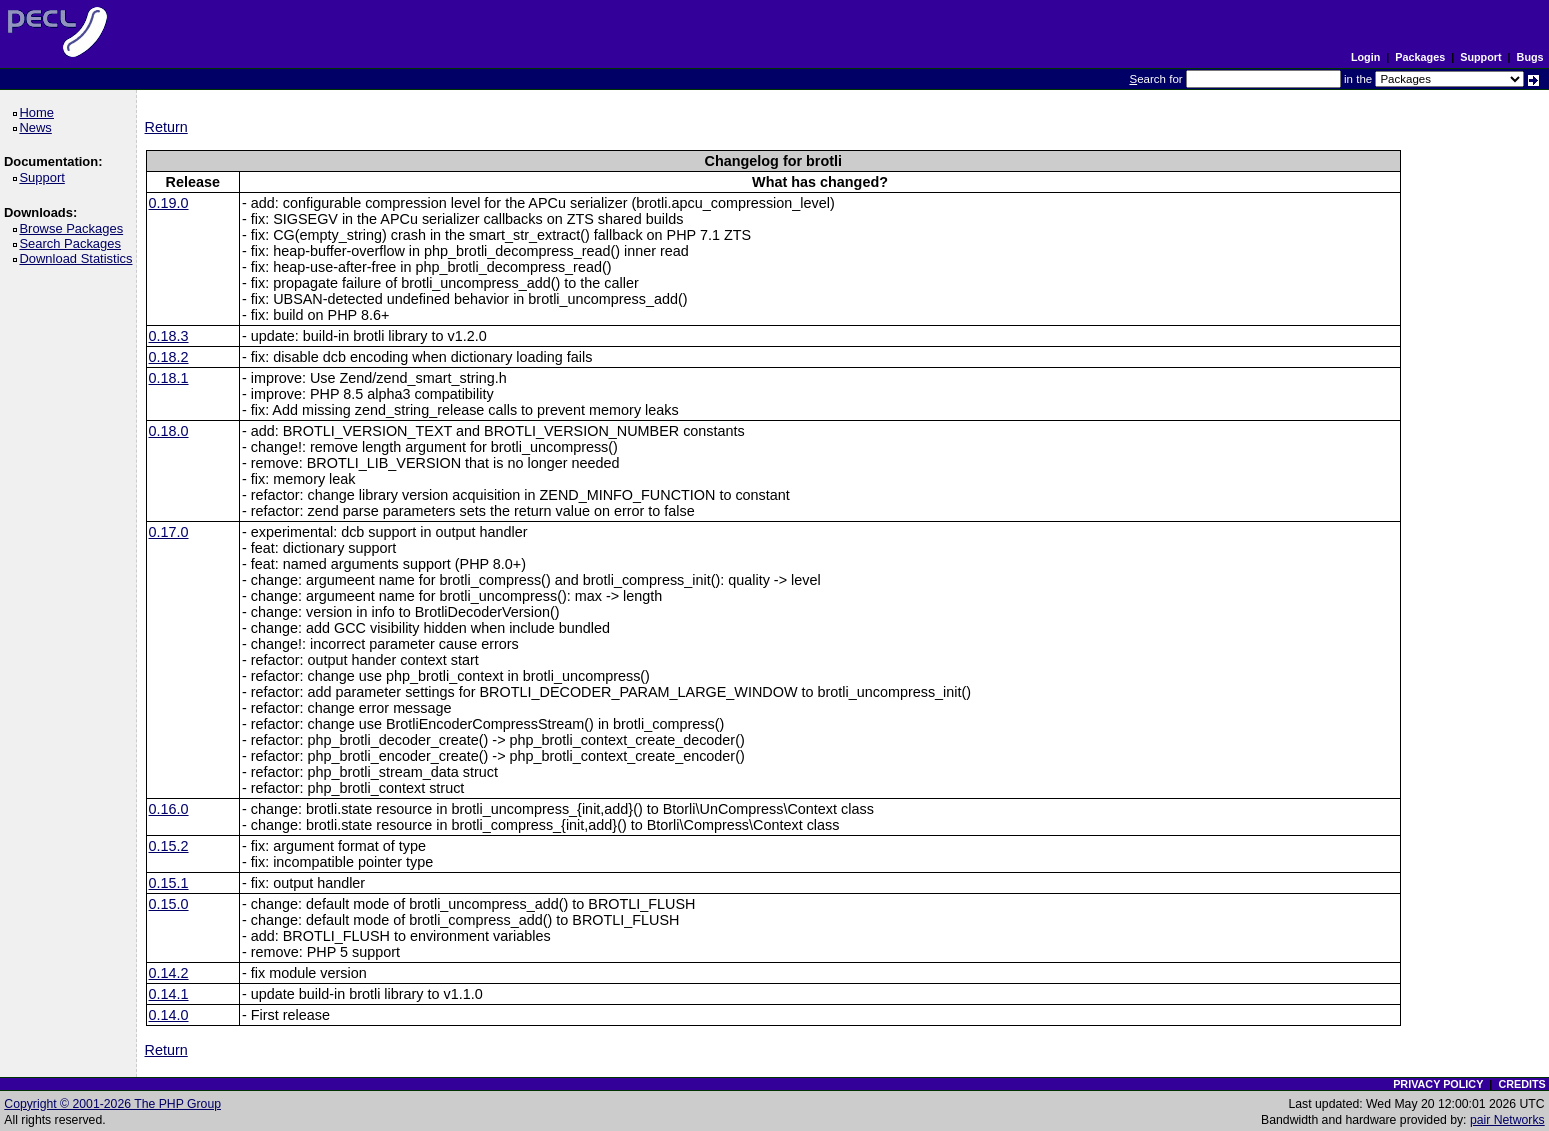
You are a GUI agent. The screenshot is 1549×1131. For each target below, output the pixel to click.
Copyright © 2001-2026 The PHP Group (112, 1104)
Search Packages (73, 243)
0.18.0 (169, 431)
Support (1480, 57)
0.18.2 (169, 357)
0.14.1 (169, 994)
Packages (1420, 57)
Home (39, 112)
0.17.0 (169, 532)
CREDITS (1521, 1084)
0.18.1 (169, 378)
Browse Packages (74, 228)
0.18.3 (169, 336)
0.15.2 (169, 846)
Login (1365, 57)
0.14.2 (169, 973)
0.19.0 (169, 203)
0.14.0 (169, 1015)
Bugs (1530, 57)
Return (166, 127)
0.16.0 (169, 809)
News (38, 127)
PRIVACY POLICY (1438, 1084)
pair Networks (1507, 1120)
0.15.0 (169, 904)
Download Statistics (79, 258)
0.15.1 (169, 883)
